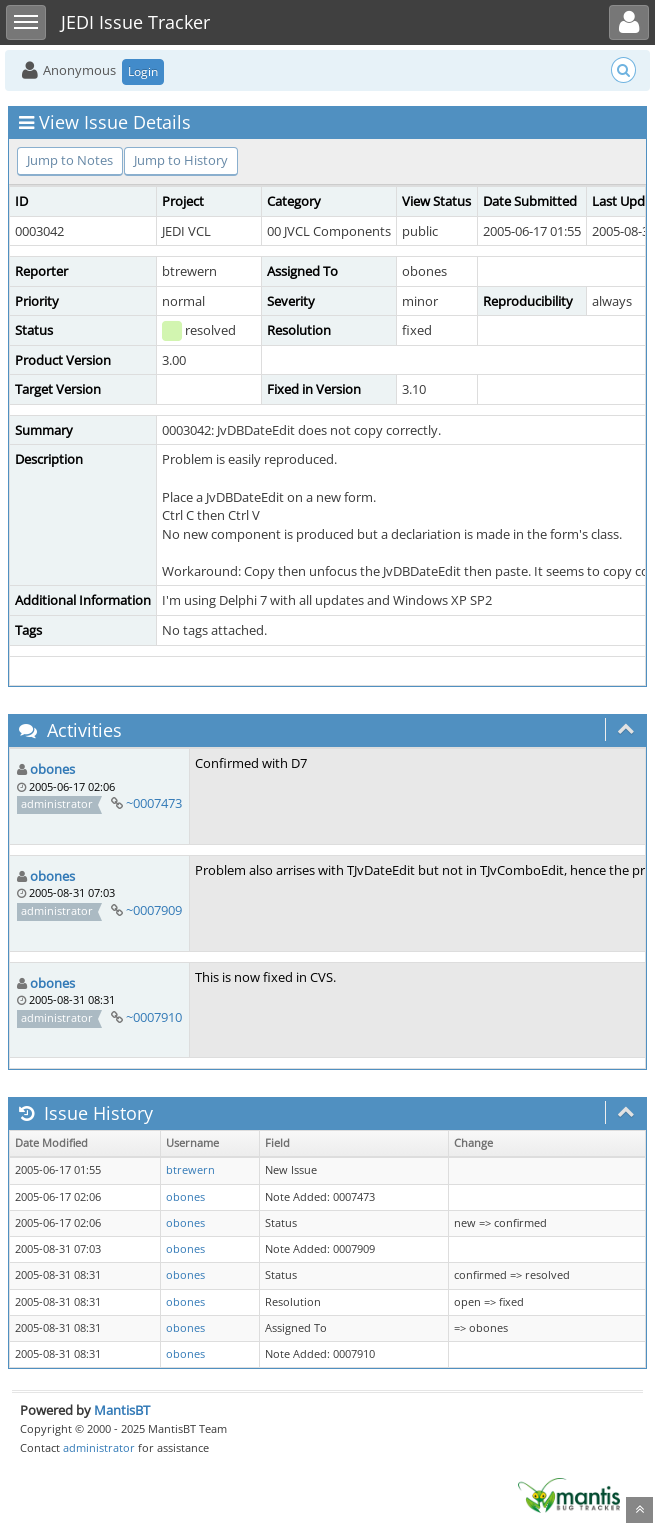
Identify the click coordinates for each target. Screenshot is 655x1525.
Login (143, 71)
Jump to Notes (70, 160)
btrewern (190, 1170)
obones (52, 769)
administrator (99, 1447)
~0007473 (154, 803)
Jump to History (181, 160)
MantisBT (122, 1410)
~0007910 (154, 1017)
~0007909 (154, 910)
